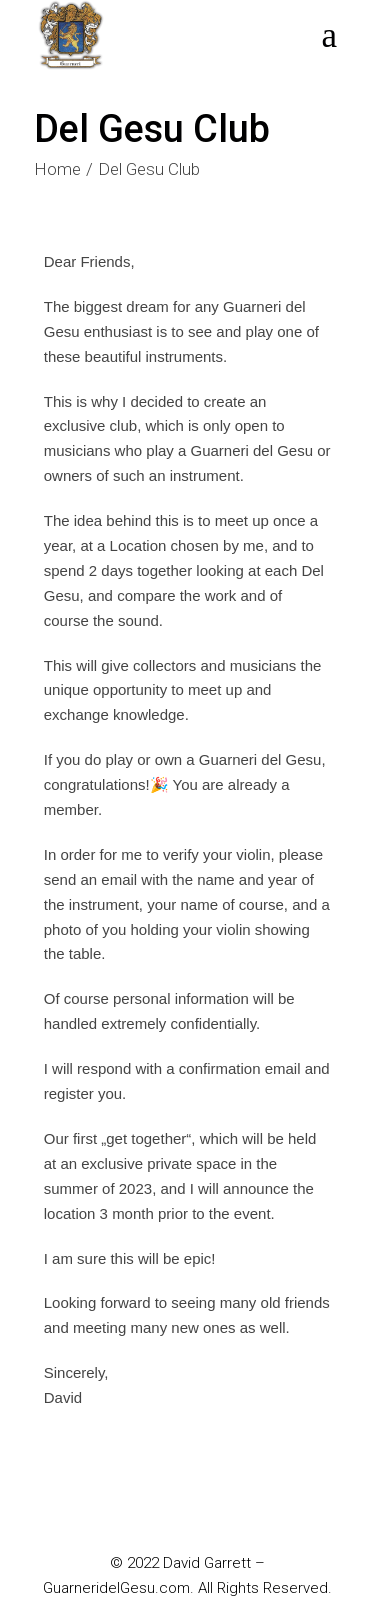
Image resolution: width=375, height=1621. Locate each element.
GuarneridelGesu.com (116, 1588)
